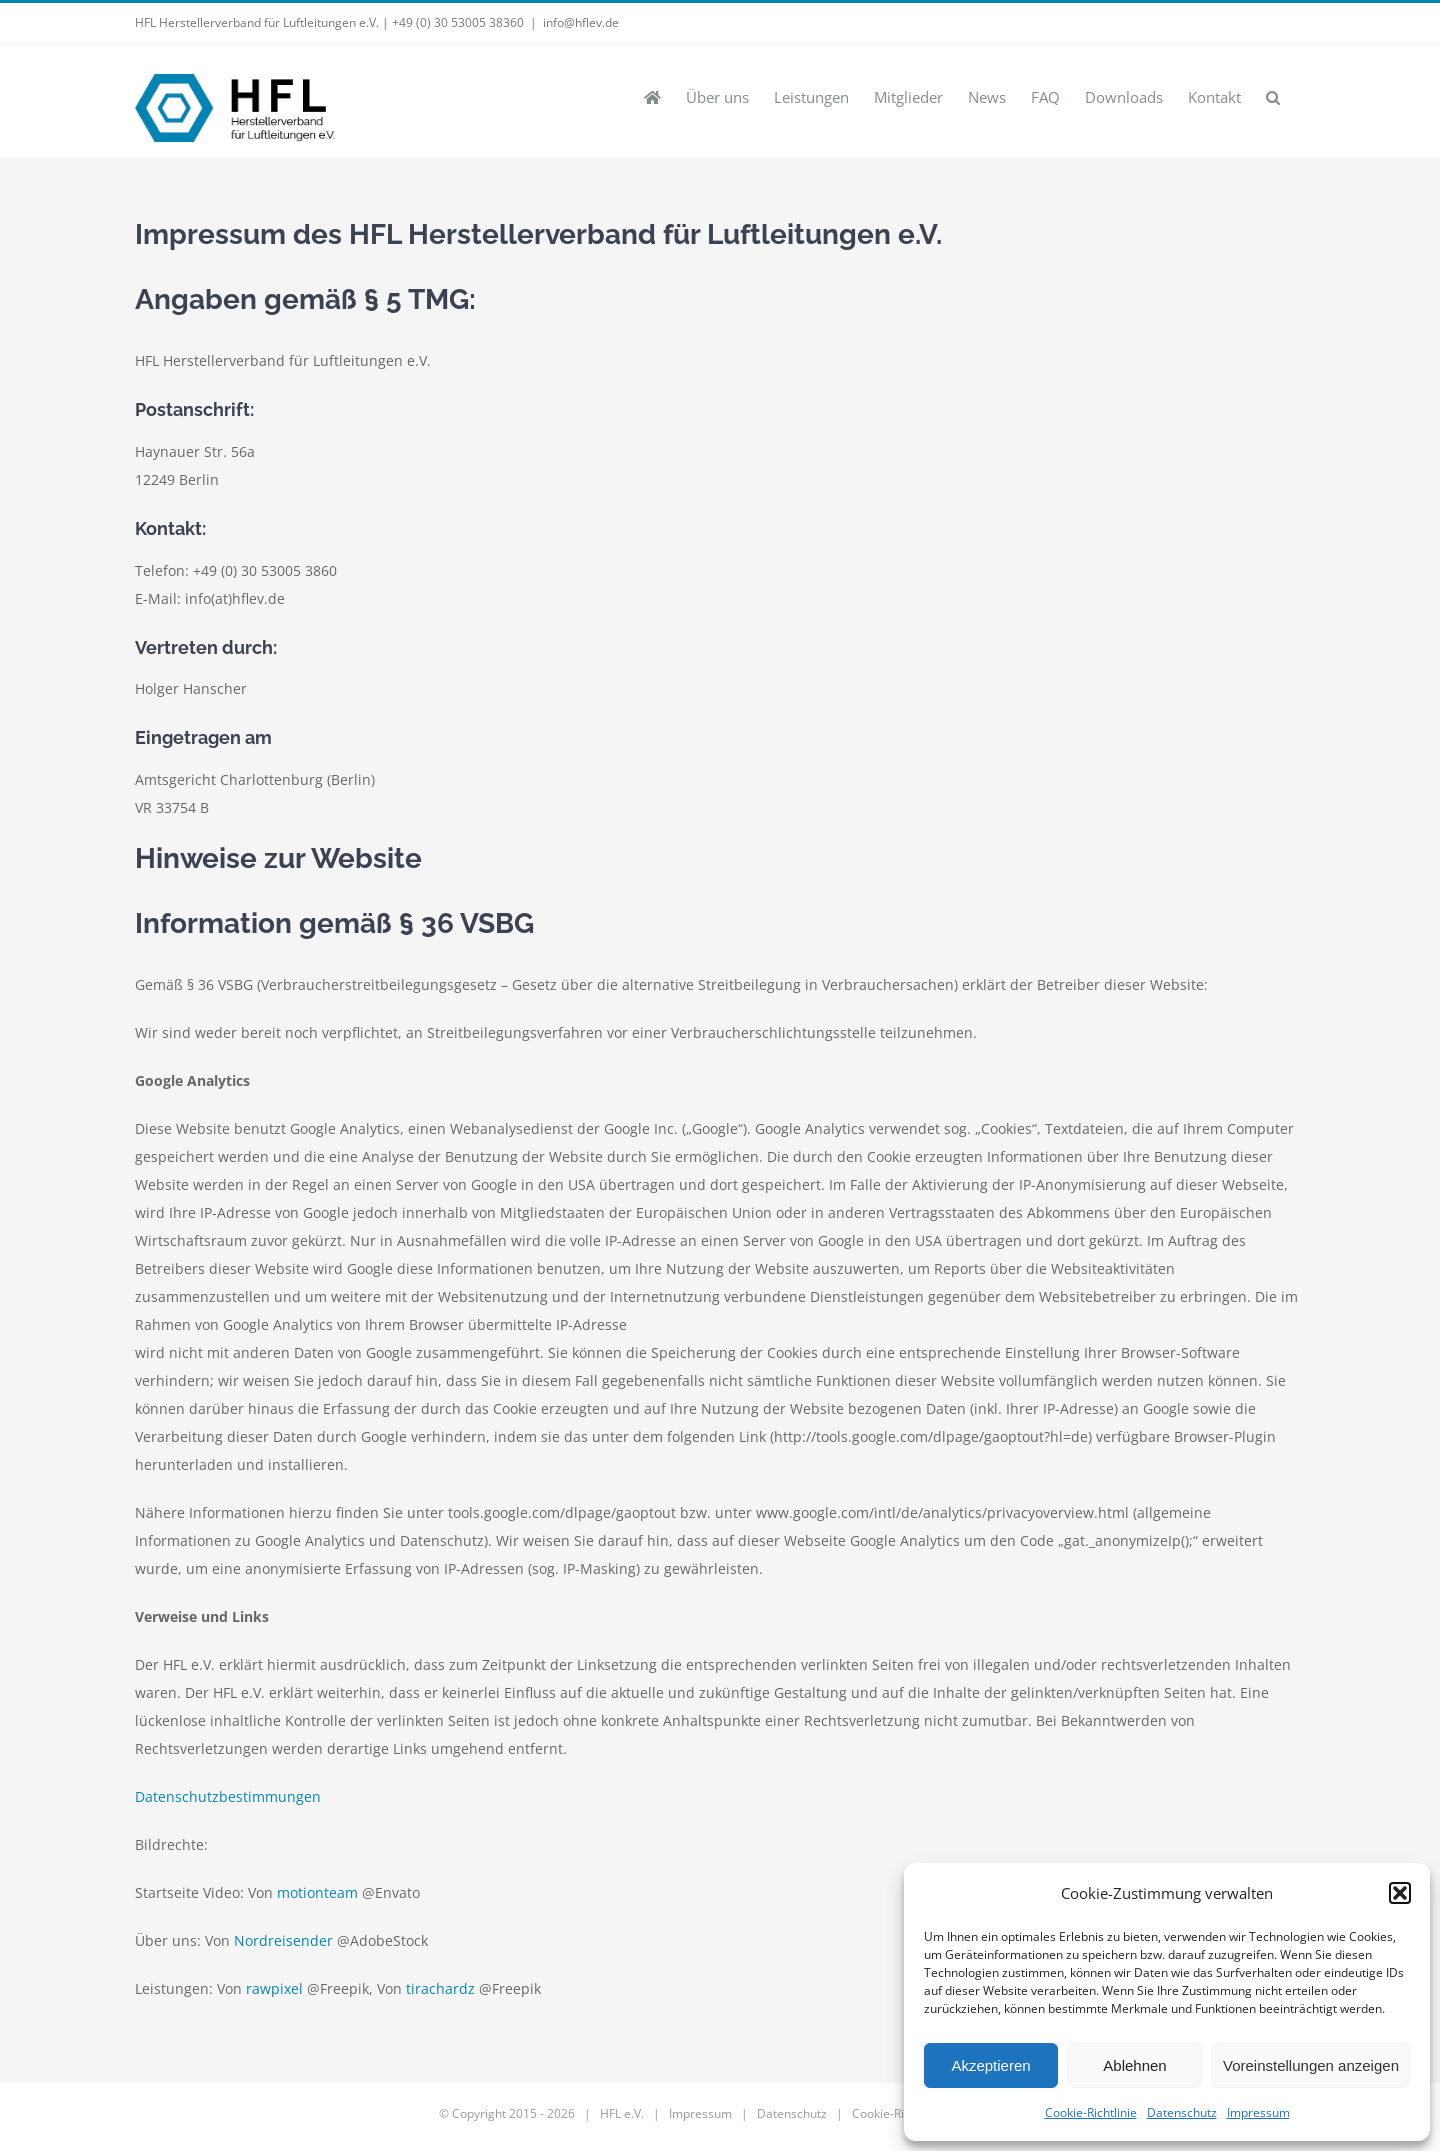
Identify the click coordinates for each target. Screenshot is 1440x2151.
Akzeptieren (990, 2065)
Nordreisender (283, 1940)
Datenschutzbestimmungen (228, 1796)
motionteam (317, 1892)
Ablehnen (1134, 2065)
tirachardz (440, 1988)
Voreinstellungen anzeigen (1311, 2065)
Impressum (1258, 2112)
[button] (1400, 1893)
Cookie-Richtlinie (1091, 2112)
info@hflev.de (581, 22)
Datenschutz (1182, 2112)
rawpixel (274, 1988)
